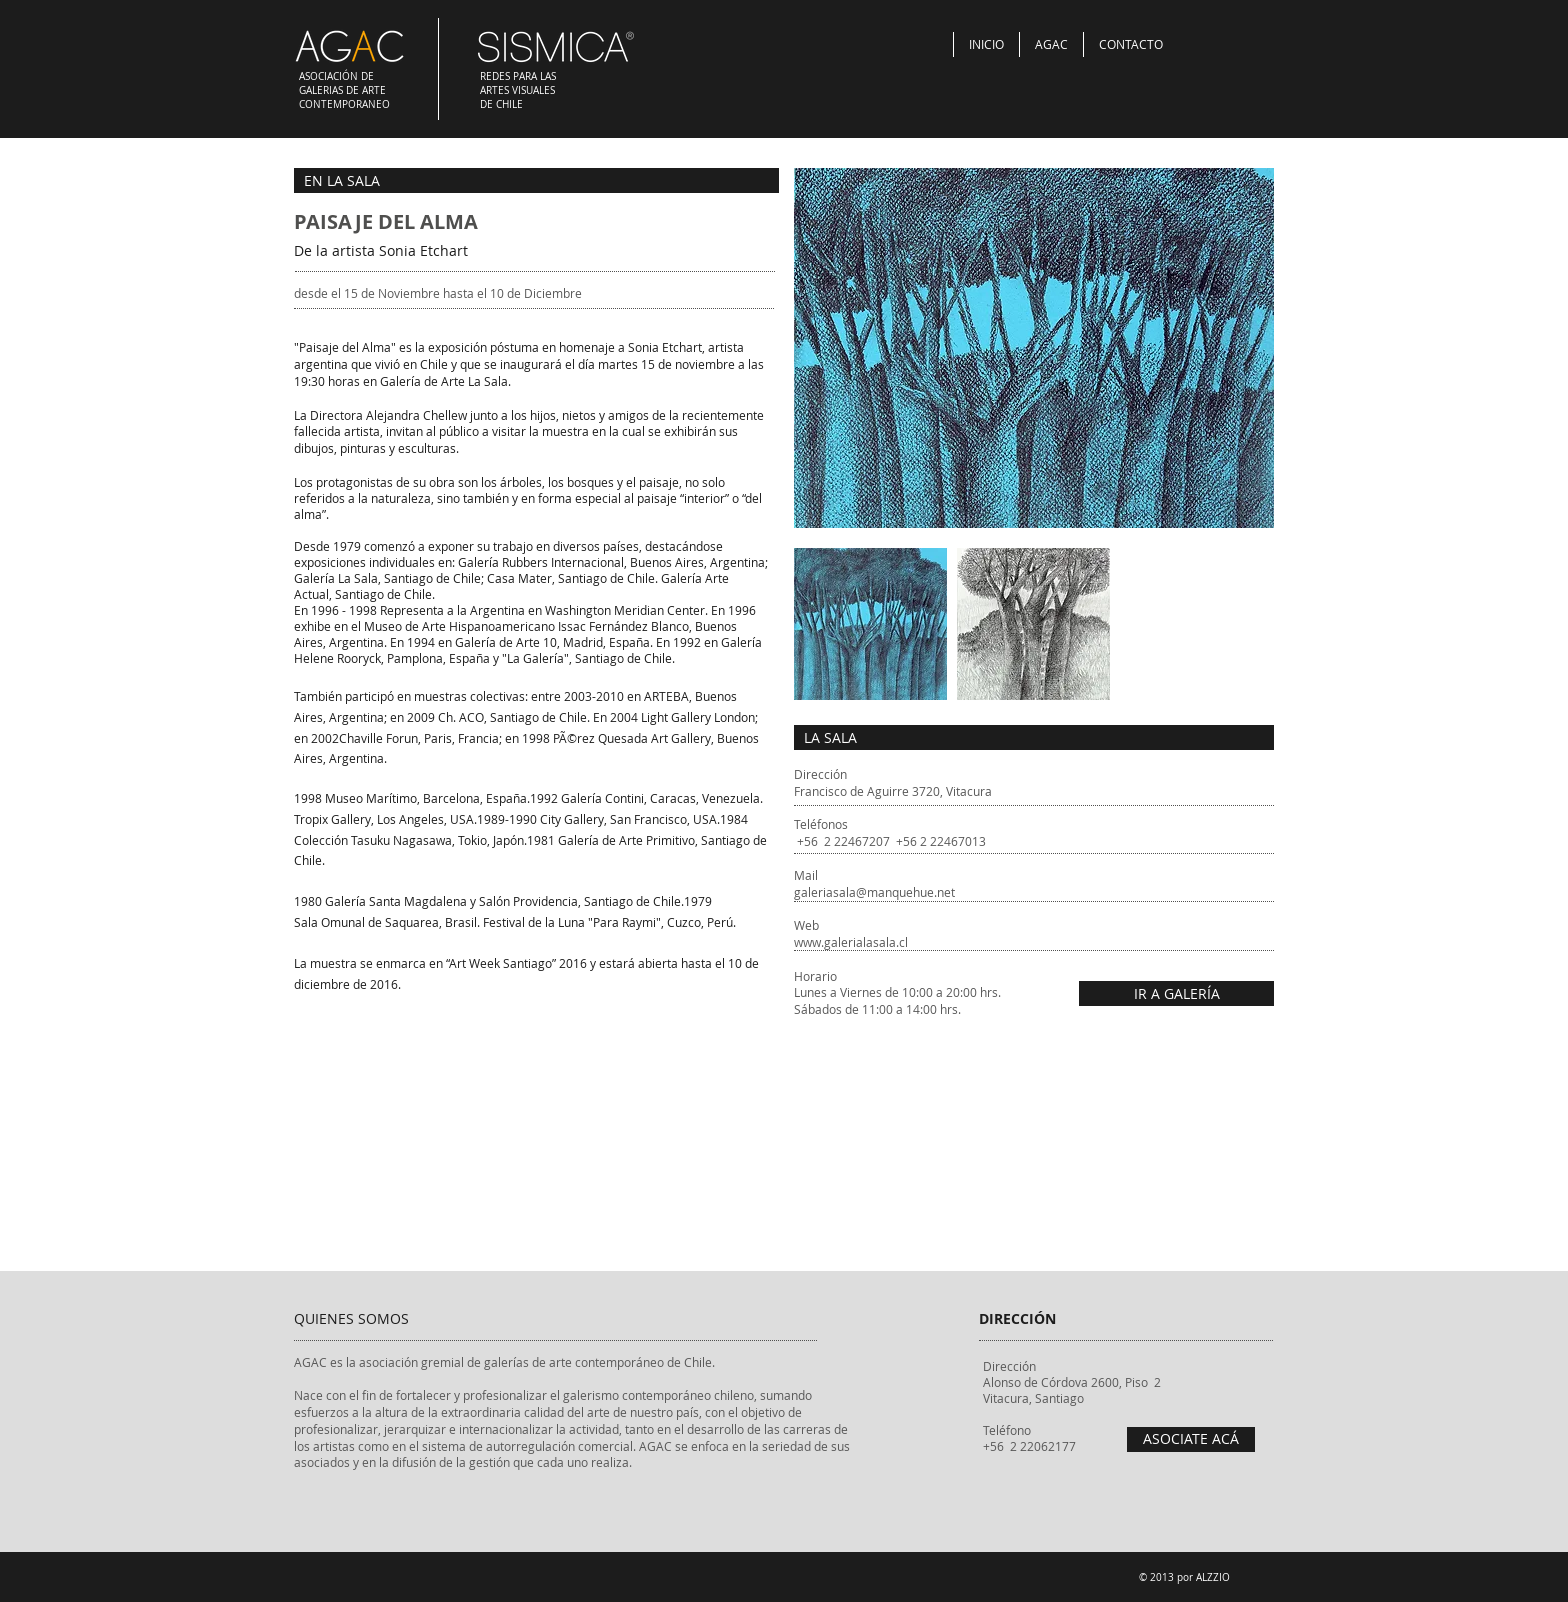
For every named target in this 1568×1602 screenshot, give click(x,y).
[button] (870, 624)
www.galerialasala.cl (851, 942)
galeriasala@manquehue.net (874, 892)
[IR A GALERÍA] (1176, 993)
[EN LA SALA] (536, 180)
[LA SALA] (1034, 737)
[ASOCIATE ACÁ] (1191, 1439)
